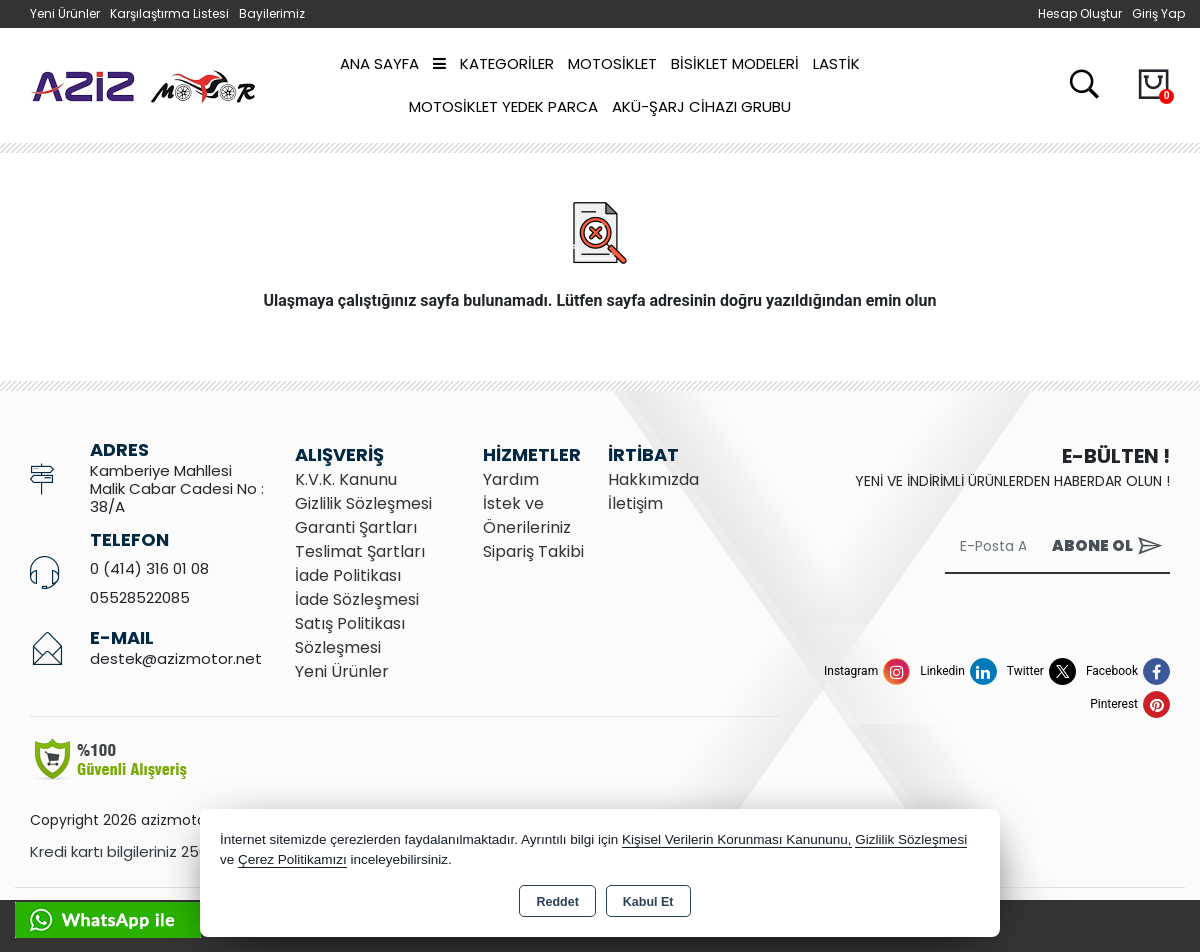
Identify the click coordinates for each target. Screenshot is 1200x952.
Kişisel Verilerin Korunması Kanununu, (737, 839)
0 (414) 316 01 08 (149, 568)
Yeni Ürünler (342, 671)
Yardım (511, 479)
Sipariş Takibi (533, 551)
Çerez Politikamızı (292, 859)
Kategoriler (493, 63)
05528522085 (140, 597)
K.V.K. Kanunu (346, 479)
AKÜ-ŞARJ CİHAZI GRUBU (701, 106)
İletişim (635, 503)
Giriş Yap (1158, 13)
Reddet (557, 902)
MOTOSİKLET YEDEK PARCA (503, 106)
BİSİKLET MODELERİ (735, 63)
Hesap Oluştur (1080, 13)
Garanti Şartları (356, 527)
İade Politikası (348, 575)
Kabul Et (648, 902)
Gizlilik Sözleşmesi (363, 503)
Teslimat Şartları (360, 551)
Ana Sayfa (379, 63)
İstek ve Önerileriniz (527, 515)
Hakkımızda (653, 479)
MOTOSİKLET (612, 63)
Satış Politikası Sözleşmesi (350, 635)
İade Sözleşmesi (357, 599)
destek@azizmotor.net (176, 658)
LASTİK (836, 63)
